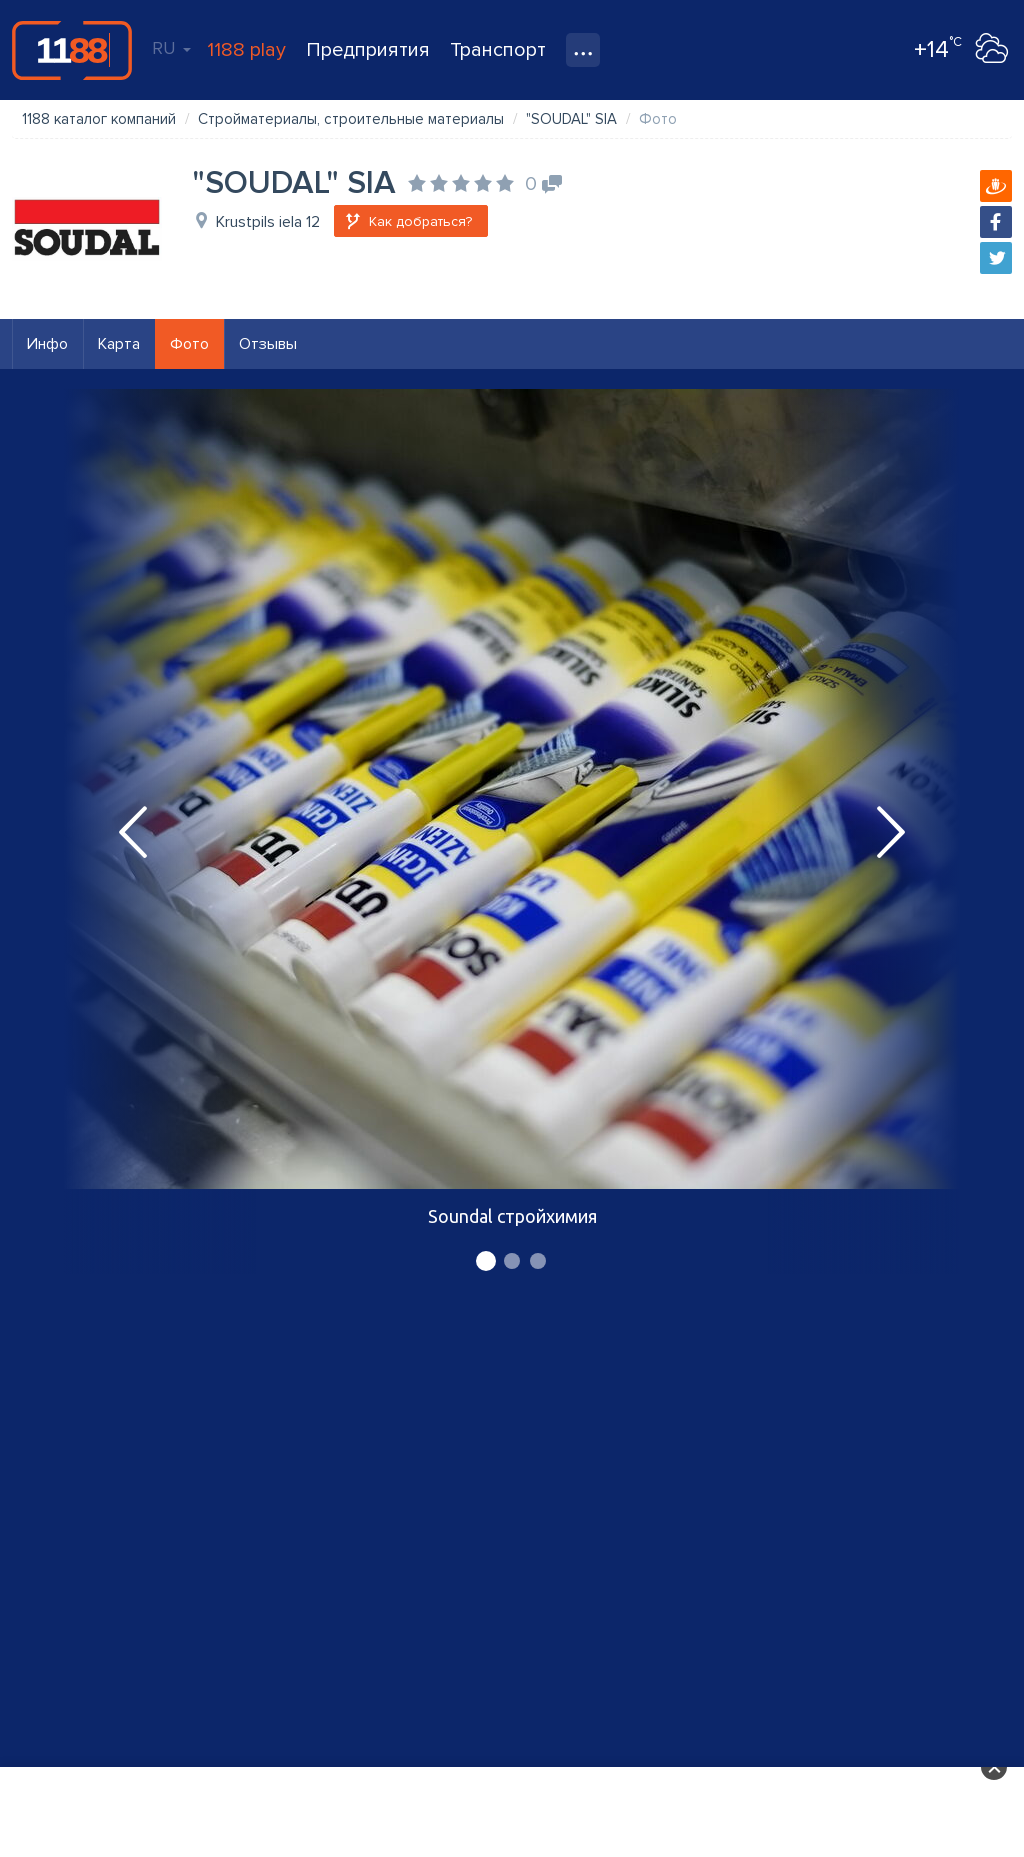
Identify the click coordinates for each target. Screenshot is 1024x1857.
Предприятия (368, 50)
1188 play (246, 50)
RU (171, 48)
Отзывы (268, 344)
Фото (189, 344)
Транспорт (498, 50)
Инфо (47, 344)
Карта (119, 344)
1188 (72, 50)
